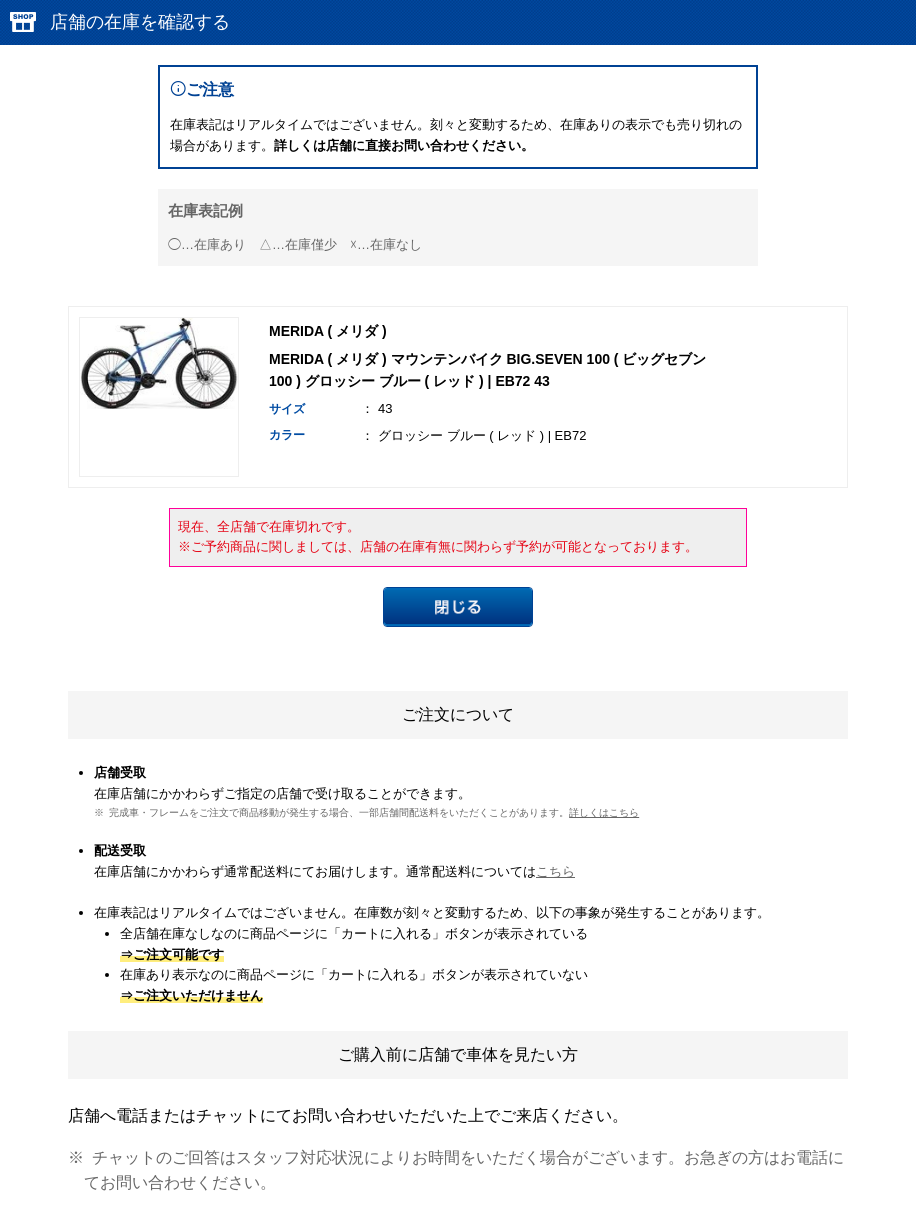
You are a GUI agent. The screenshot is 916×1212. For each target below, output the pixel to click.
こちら (555, 871)
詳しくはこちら (604, 812)
